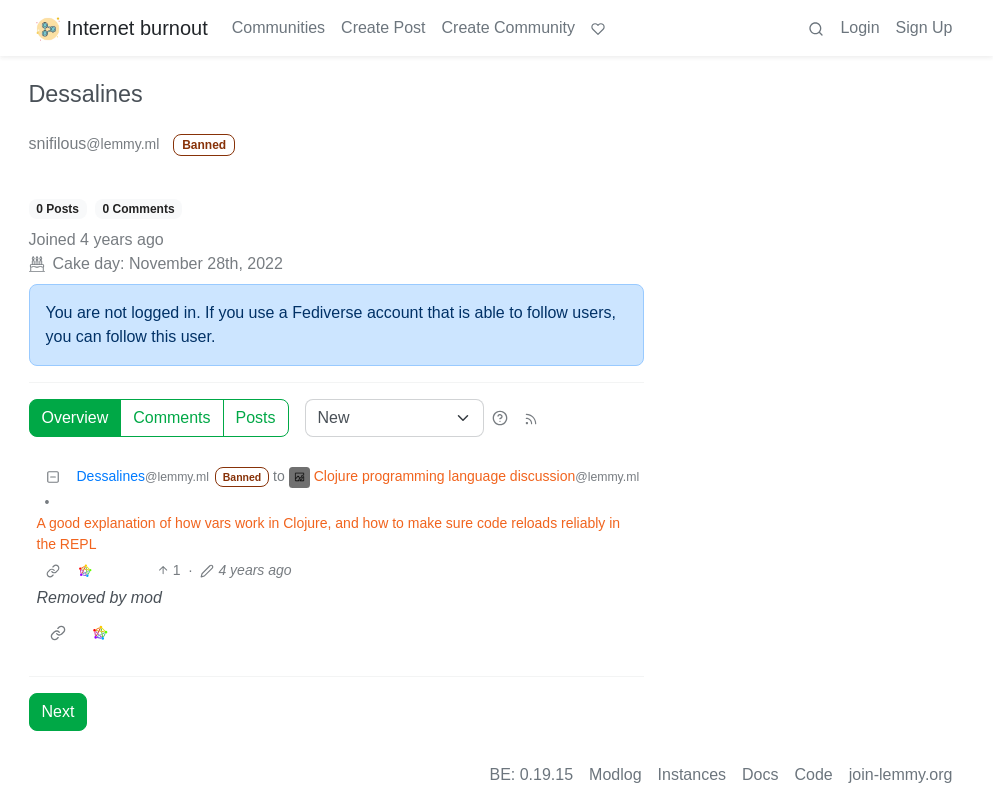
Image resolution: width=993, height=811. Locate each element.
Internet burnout (120, 28)
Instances (692, 774)
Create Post (383, 27)
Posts (256, 417)
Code (814, 774)
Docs (760, 774)
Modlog (615, 774)
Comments (171, 417)
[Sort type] (394, 418)
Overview (75, 417)
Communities (278, 27)
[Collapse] (53, 476)
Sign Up (924, 27)
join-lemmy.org (901, 774)
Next (58, 711)
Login (859, 27)
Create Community (508, 27)
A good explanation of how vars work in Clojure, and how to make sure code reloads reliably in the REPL (329, 533)
